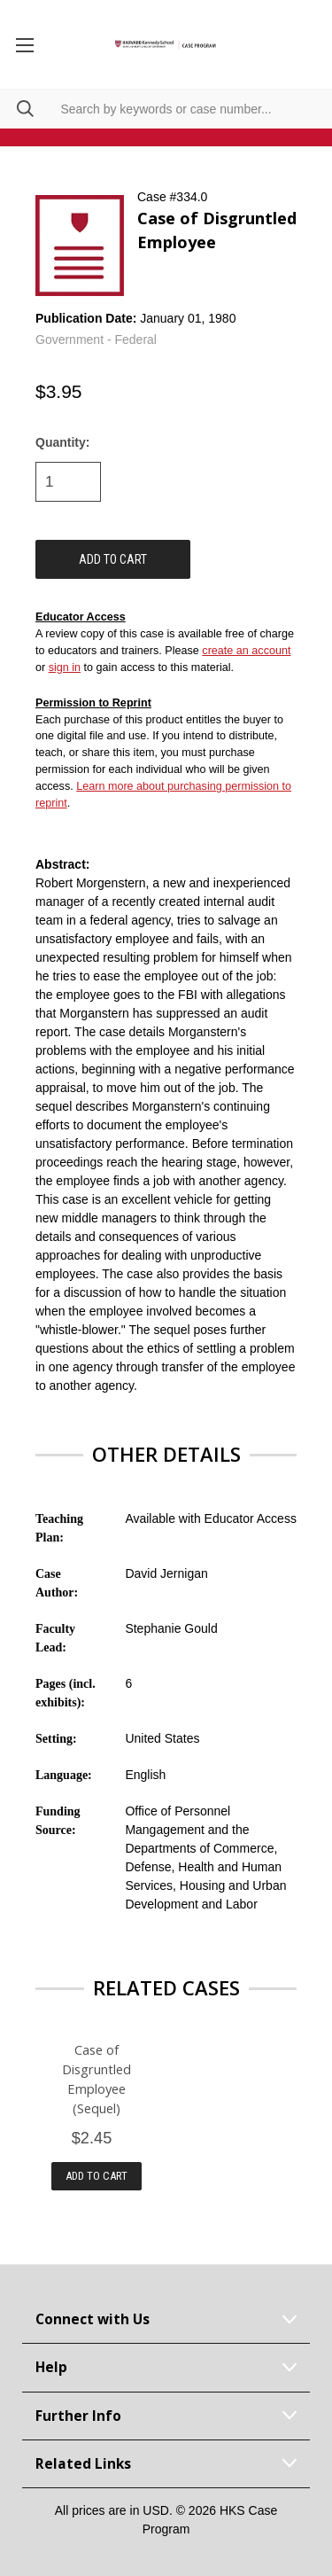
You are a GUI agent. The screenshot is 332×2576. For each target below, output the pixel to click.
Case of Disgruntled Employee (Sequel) (96, 2079)
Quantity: (62, 442)
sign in (65, 667)
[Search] (17, 109)
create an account (246, 650)
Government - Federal (96, 339)
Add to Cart (96, 2175)
